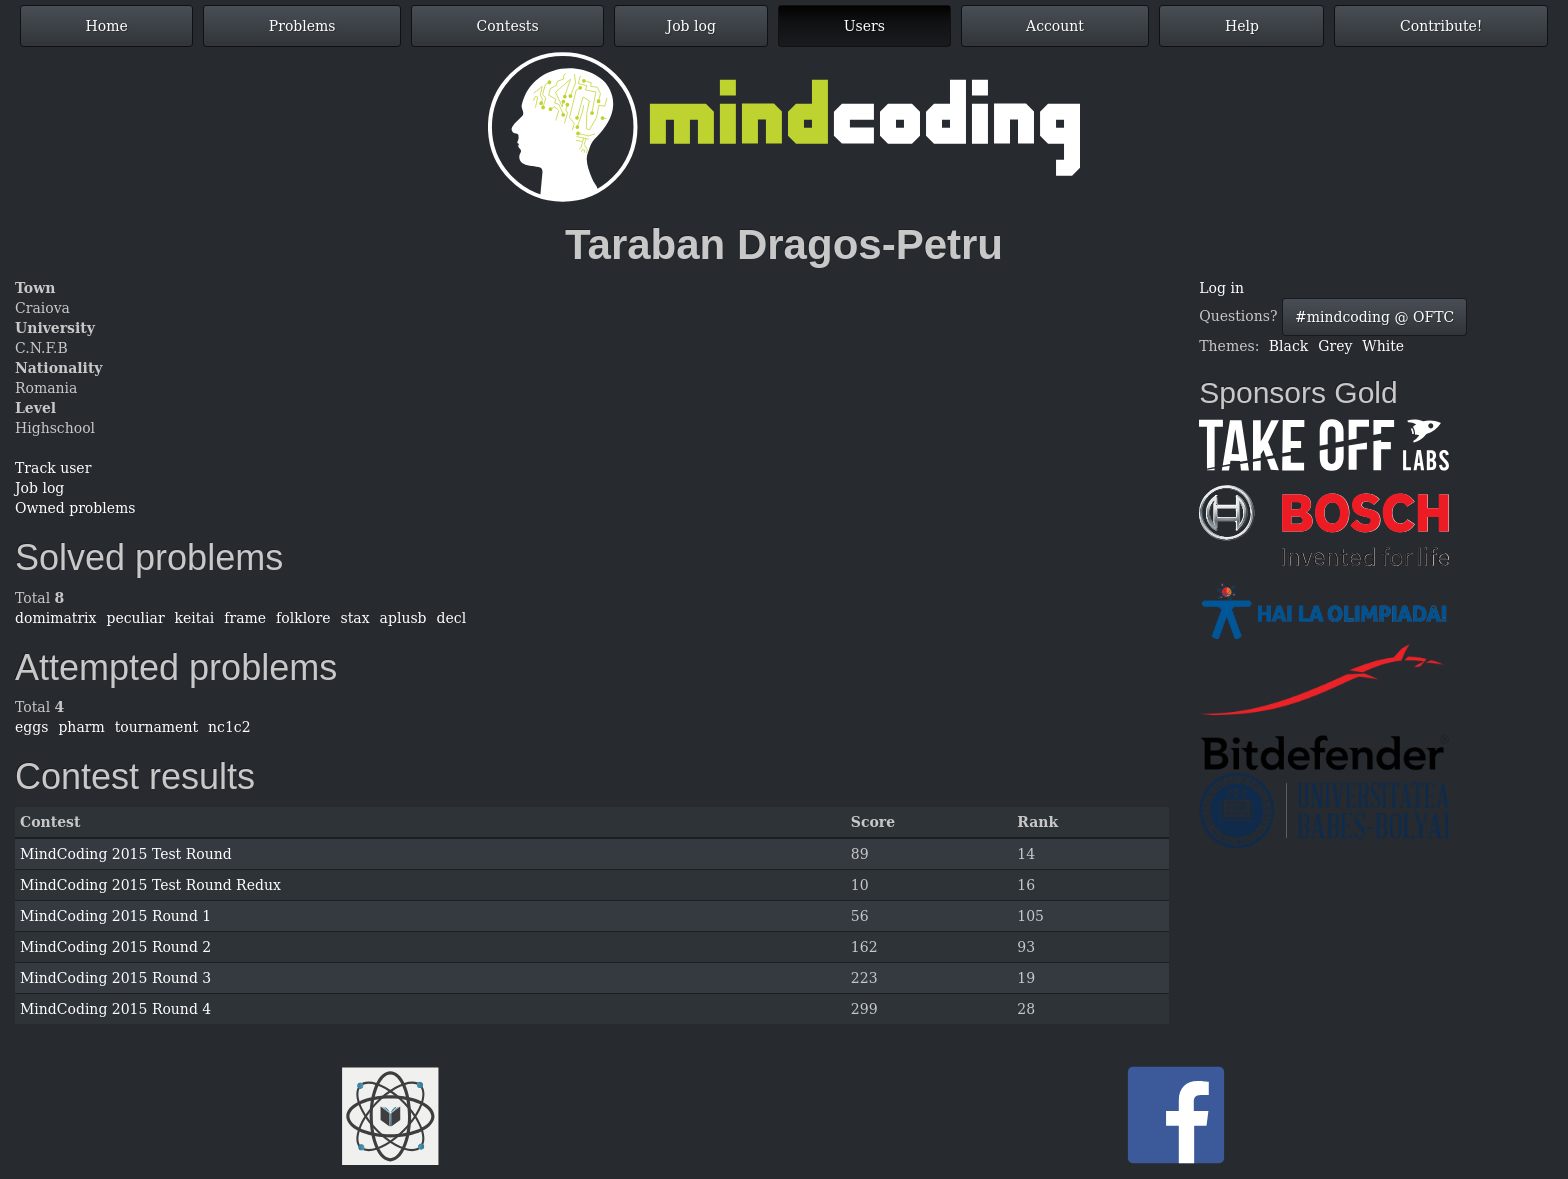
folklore (303, 618)
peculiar (135, 618)
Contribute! (1441, 26)
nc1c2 (229, 727)
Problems (302, 26)
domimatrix (55, 618)
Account (1055, 26)
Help (1242, 26)
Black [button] (1288, 346)
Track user (53, 468)
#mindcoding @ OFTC (1374, 317)
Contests (508, 26)
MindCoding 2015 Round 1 (115, 916)
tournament (156, 727)
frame (245, 618)
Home (107, 26)
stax (355, 618)
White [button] (1383, 346)
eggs (31, 727)
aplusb (403, 618)
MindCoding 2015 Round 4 (115, 1009)
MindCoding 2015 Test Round (126, 854)
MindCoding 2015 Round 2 (115, 947)
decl (452, 618)
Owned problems (75, 508)
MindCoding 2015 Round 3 (115, 978)
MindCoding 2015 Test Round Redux (150, 885)
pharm (81, 727)
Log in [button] (1221, 288)
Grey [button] (1335, 346)
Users (864, 26)
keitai (195, 618)
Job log (691, 26)
